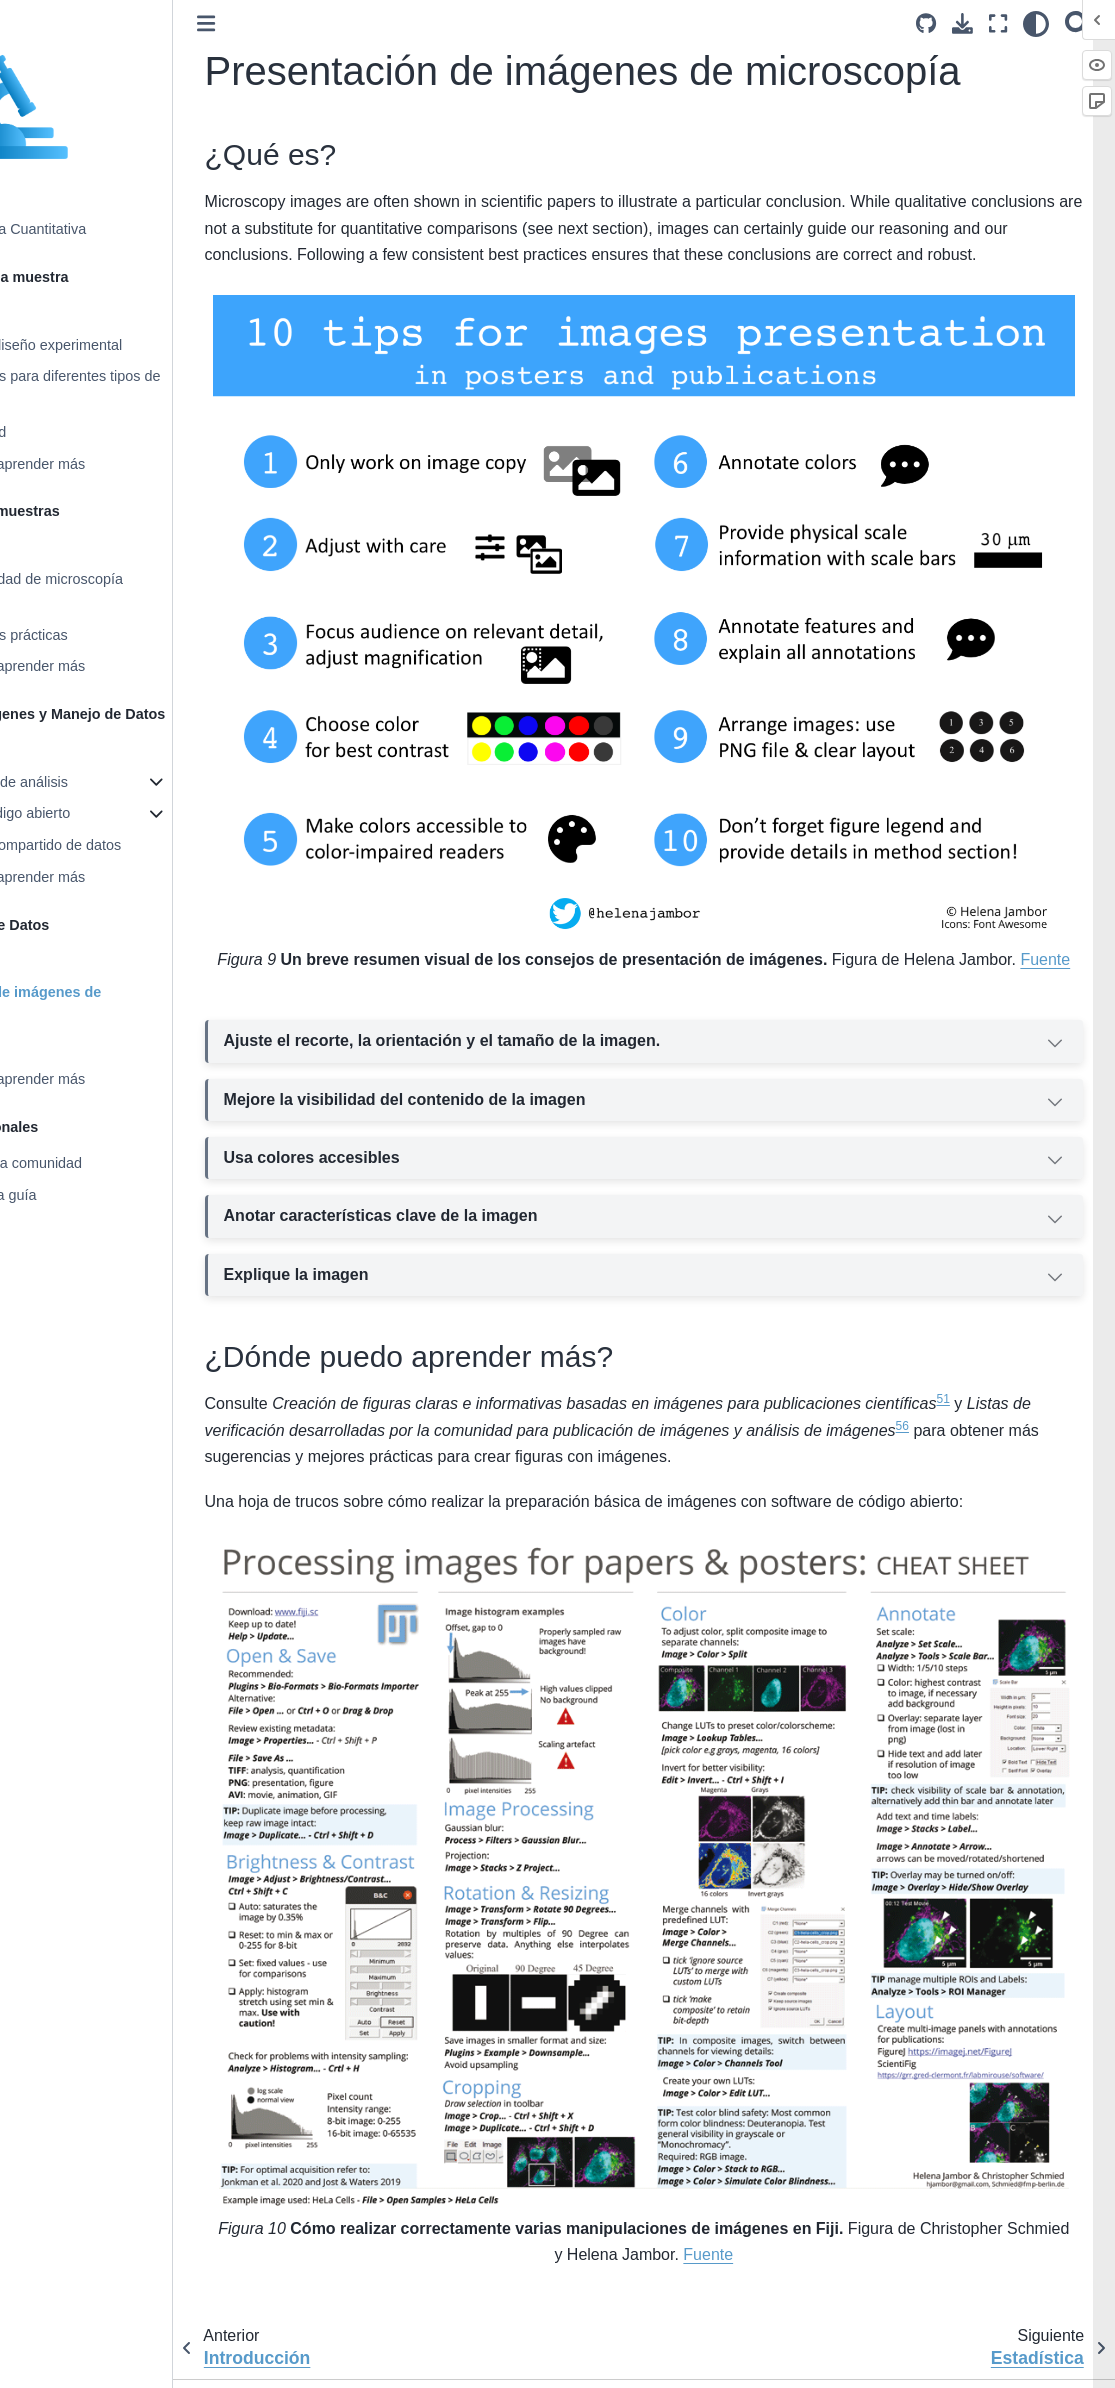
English (338, 2360)
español (495, 2360)
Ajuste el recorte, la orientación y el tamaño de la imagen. (709, 1047)
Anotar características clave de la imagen (709, 1222)
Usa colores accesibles (709, 1163)
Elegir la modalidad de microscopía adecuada (138, 591)
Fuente (766, 962)
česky (383, 2360)
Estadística (61, 1048)
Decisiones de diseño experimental (137, 345)
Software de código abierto (111, 813)
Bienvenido (61, 198)
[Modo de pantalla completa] (998, 23)
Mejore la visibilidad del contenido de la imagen (709, 1105)
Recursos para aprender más (119, 464)
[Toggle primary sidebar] (333, 23)
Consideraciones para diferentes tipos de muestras (157, 388)
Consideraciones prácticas (110, 635)
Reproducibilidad (79, 432)
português (436, 2360)
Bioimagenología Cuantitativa (119, 229)
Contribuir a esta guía (95, 1195)
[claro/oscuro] (1036, 23)
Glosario (53, 1227)
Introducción (65, 313)
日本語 (545, 2360)
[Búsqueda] (1078, 23)
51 (1070, 1403)
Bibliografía (62, 1258)
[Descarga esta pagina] (962, 23)
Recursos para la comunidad (117, 1163)
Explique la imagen (709, 1280)
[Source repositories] (926, 23)
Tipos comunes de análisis (110, 782)
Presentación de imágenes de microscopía (127, 1004)
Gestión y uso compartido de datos (137, 845)
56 (407, 1455)
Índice (45, 1290)
